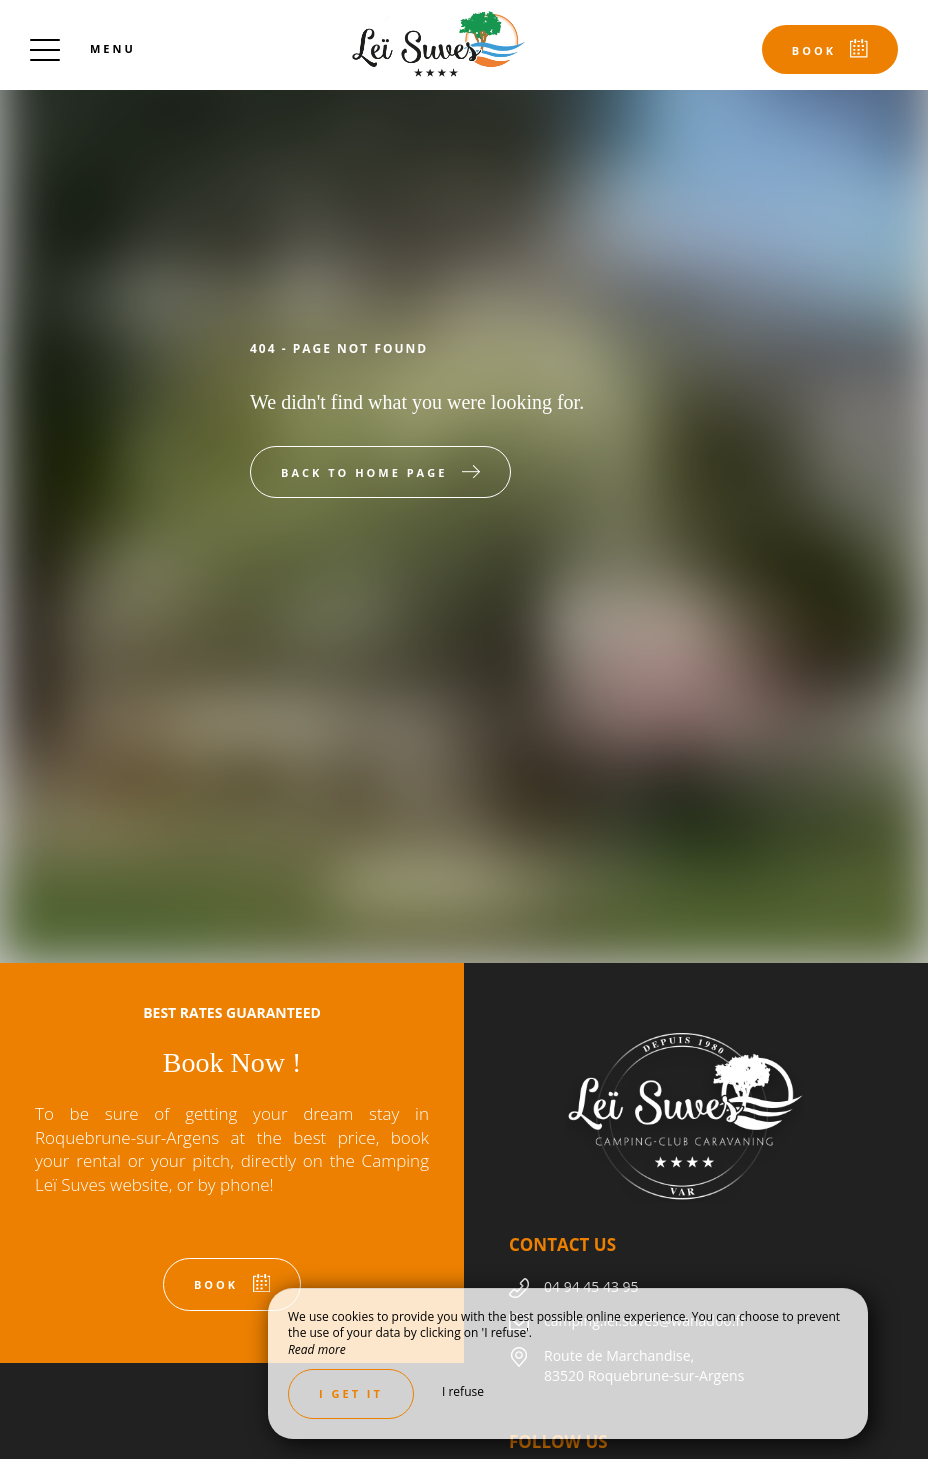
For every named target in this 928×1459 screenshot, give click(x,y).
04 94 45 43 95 (591, 1286)
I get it (351, 1393)
